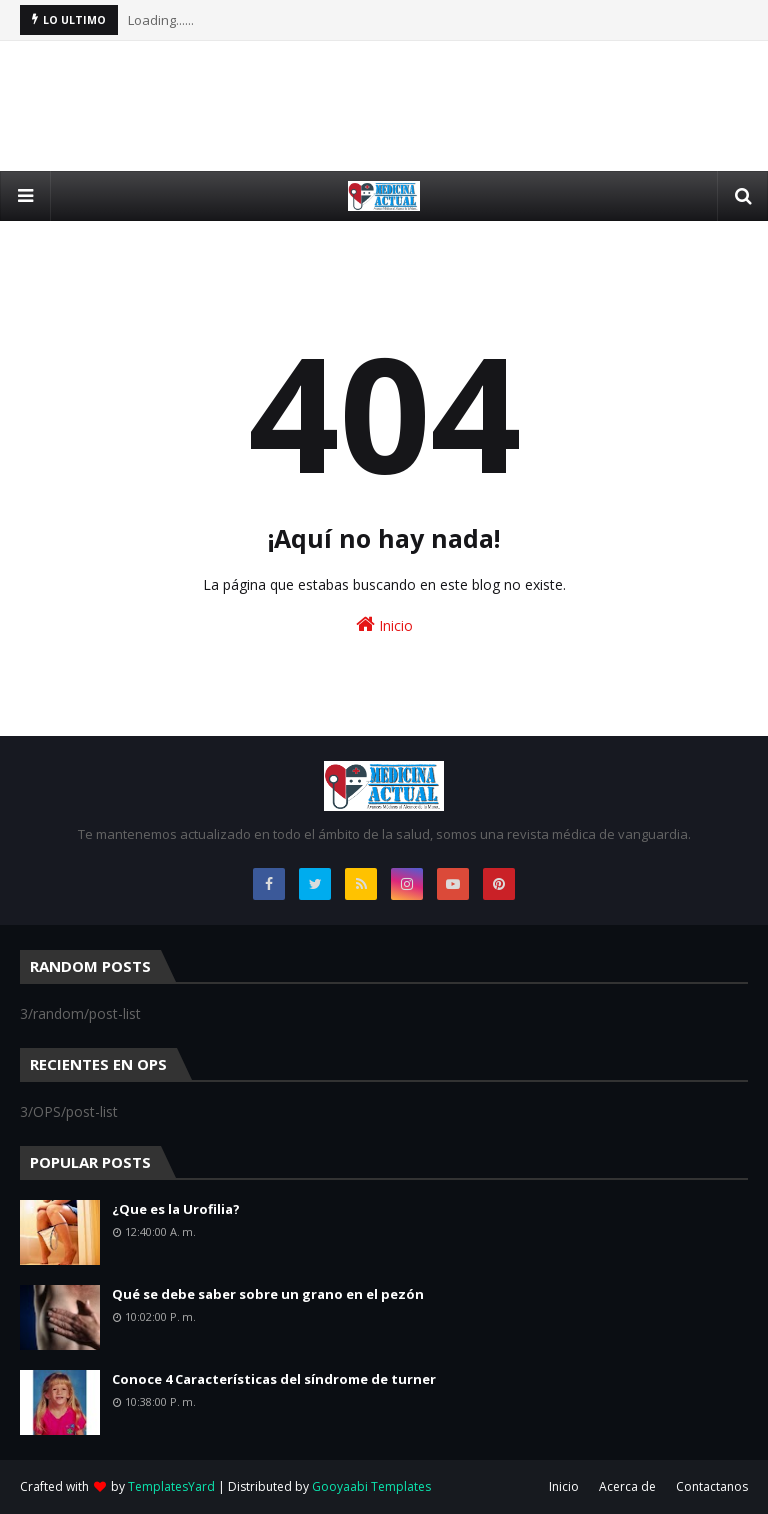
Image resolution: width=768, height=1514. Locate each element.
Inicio (384, 624)
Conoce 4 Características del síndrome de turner (274, 1379)
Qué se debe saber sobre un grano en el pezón (268, 1294)
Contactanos (712, 1486)
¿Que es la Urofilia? (176, 1209)
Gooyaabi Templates (371, 1486)
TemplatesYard (171, 1486)
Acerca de (627, 1486)
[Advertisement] (384, 106)
